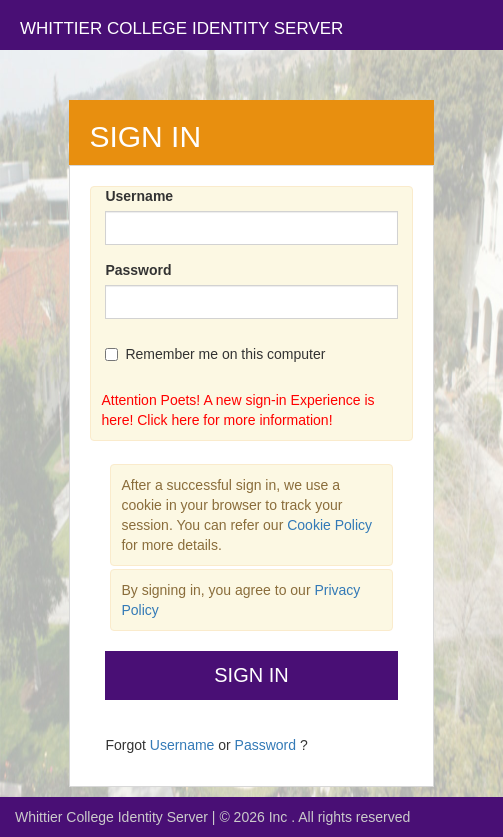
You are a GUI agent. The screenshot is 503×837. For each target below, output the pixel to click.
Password (138, 270)
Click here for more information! (234, 420)
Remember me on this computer (215, 354)
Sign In (251, 675)
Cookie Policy (329, 525)
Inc (280, 817)
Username (139, 196)
